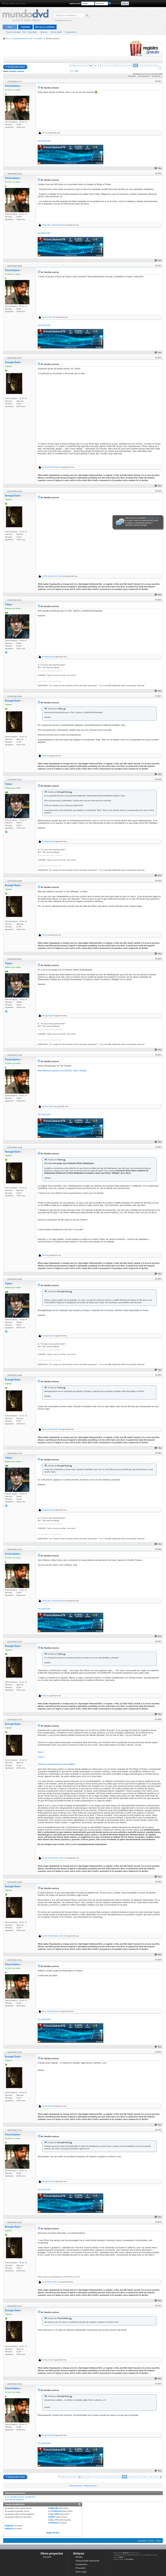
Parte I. (41, 1752)
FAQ (24, 32)
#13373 (158, 2222)
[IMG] (57, 2514)
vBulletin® (126, 2553)
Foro (10, 27)
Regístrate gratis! (75, 3)
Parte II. (41, 1757)
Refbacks (9, 2528)
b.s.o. (7, 2497)
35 (106, 65)
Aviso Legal (81, 2572)
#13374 (158, 2306)
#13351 (158, 81)
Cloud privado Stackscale (87, 2561)
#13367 (158, 1641)
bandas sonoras (17, 2497)
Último (74, 71)
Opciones (43, 32)
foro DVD (47, 2557)
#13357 (158, 696)
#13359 (158, 880)
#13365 (158, 1453)
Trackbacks (53, 2522)
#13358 (158, 779)
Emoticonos (56, 2511)
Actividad (25, 27)
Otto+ (44, 133)
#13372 (158, 2130)
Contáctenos (81, 2564)
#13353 (158, 265)
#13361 (158, 1055)
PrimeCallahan (54, 467)
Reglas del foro (53, 2533)
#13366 (158, 1549)
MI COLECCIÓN (44, 141)
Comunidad (31, 32)
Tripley (44, 225)
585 (155, 65)
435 (110, 65)
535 (135, 65)
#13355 (158, 491)
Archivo (151, 2540)
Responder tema (15, 67)
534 (130, 65)
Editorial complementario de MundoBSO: (57, 1764)
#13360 (158, 959)
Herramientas (143, 76)
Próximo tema (90, 2485)
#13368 (158, 1719)
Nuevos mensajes (13, 32)
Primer (93, 65)
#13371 (158, 2052)
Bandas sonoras (16, 71)
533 (125, 65)
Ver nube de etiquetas (14, 2499)
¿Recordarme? (115, 3)
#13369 (158, 1882)
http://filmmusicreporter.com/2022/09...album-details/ (62, 1070)
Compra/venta (70, 32)
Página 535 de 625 (80, 65)
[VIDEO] (51, 2517)
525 (120, 65)
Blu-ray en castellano (45, 27)
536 (140, 65)
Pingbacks (9, 2525)
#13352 (158, 173)
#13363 (158, 1279)
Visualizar (155, 76)
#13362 (158, 1147)
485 (115, 65)
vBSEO (121, 2557)
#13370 (158, 1960)
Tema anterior (76, 2485)
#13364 (158, 1375)
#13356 (158, 600)
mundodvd (142, 2540)
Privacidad (80, 2568)
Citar (158, 168)
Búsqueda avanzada (63, 20)
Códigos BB (53, 2508)
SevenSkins (130, 2559)
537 (145, 65)
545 (150, 65)
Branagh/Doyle (58, 225)
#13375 (158, 2384)
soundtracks (30, 2497)
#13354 (158, 358)
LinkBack (131, 76)
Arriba (158, 2540)
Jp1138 (44, 467)
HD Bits (79, 2557)
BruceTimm (52, 576)
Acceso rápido (56, 32)
